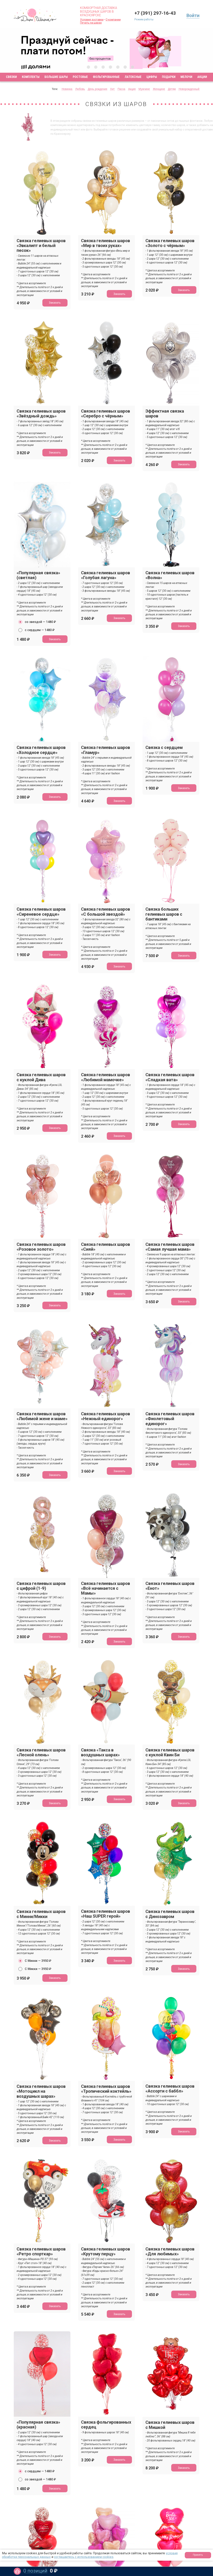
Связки (11, 77)
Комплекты (30, 77)
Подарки (168, 77)
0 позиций (35, 2571)
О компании (113, 19)
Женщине (159, 89)
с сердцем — (40, 630)
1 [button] (88, 67)
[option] (106, 50)
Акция (132, 89)
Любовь (80, 89)
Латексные (133, 77)
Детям (172, 89)
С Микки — (38, 1969)
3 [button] (103, 67)
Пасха (121, 89)
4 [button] (110, 67)
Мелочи (186, 77)
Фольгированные (106, 77)
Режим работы (143, 19)
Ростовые (80, 77)
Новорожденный (189, 89)
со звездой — (40, 622)
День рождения (97, 89)
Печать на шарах (91, 22)
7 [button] (132, 67)
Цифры (151, 77)
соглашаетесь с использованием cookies (83, 2557)
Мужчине (144, 89)
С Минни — (38, 1961)
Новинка (67, 89)
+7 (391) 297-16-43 (155, 13)
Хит (112, 89)
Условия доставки (92, 19)
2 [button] (96, 67)
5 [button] (118, 67)
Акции (202, 77)
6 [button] (125, 67)
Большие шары (56, 77)
